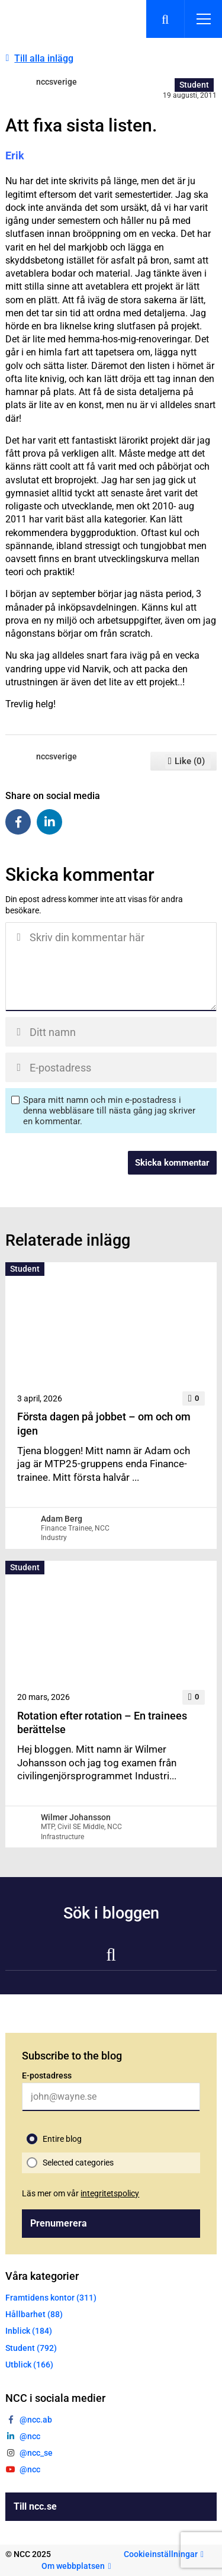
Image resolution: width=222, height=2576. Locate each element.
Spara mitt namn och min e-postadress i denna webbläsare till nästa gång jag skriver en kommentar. (109, 1111)
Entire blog (62, 2139)
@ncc (30, 2436)
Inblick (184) (28, 2331)
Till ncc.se (35, 2506)
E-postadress (47, 2075)
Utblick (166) (29, 2364)
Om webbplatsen (73, 2566)
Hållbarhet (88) (34, 2314)
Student (194, 84)
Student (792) (31, 2348)
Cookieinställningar (161, 2554)
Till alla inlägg (43, 58)
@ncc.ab (36, 2419)
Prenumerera (58, 2223)
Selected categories (78, 2162)
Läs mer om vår (80, 2193)
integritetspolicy (110, 2193)
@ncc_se (36, 2453)
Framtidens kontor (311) (50, 2297)
